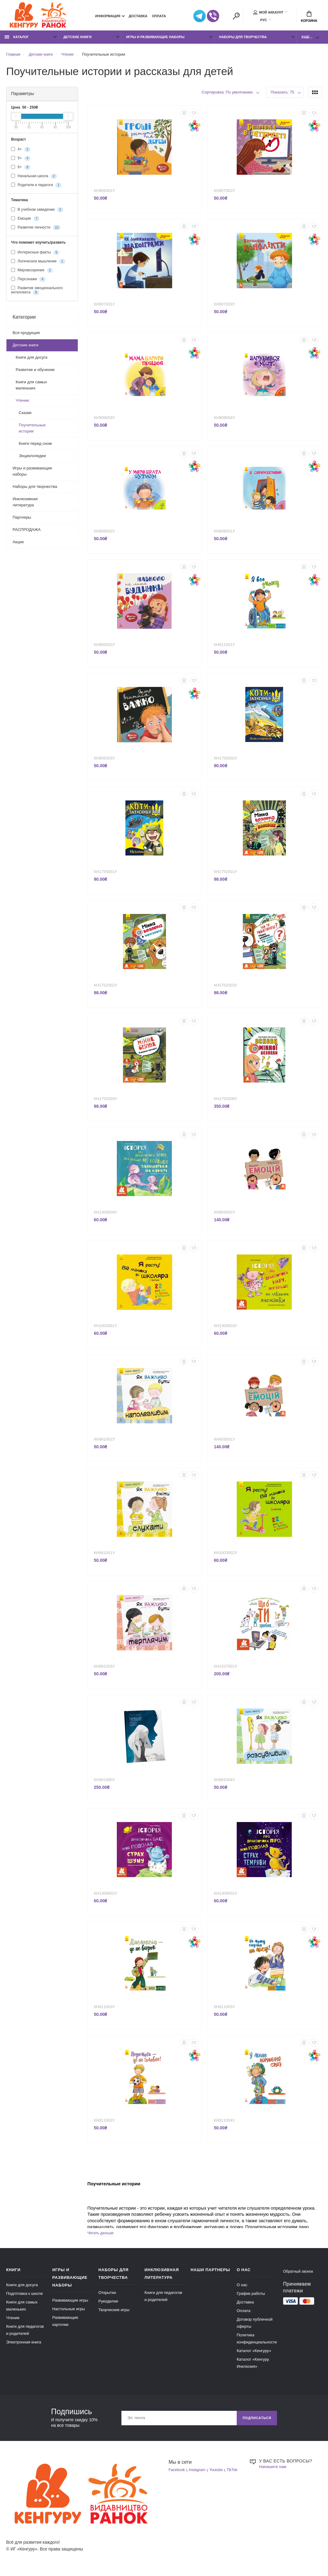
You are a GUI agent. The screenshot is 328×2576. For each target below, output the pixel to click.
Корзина (309, 17)
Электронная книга (23, 2345)
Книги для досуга (31, 359)
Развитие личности (36, 230)
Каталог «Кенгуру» (254, 2353)
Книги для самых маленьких (31, 387)
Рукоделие (108, 2304)
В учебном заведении (37, 212)
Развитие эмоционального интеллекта (37, 292)
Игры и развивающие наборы (155, 39)
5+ (20, 160)
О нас (242, 2288)
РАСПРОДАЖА (27, 532)
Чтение (22, 403)
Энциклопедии (32, 458)
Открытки (107, 2295)
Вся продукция (26, 335)
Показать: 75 (282, 94)
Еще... (307, 39)
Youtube (219, 2473)
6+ (20, 169)
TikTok (174, 2480)
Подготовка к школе (24, 2296)
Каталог (17, 39)
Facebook (177, 2473)
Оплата (159, 16)
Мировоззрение (32, 272)
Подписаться (255, 2421)
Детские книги (77, 39)
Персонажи (28, 281)
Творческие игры (113, 2313)
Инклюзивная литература (25, 504)
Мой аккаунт (268, 13)
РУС (263, 20)
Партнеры (22, 519)
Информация (107, 16)
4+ (20, 151)
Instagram (199, 2473)
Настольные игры (68, 2312)
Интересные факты (35, 254)
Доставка (137, 16)
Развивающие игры (70, 2303)
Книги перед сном (35, 446)
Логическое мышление (38, 263)
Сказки (25, 415)
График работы (251, 2296)
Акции (18, 544)
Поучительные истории (32, 430)
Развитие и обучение (35, 372)
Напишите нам (273, 2469)
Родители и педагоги (36, 187)
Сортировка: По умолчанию (227, 94)
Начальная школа (34, 178)
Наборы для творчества (243, 39)
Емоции (25, 221)
